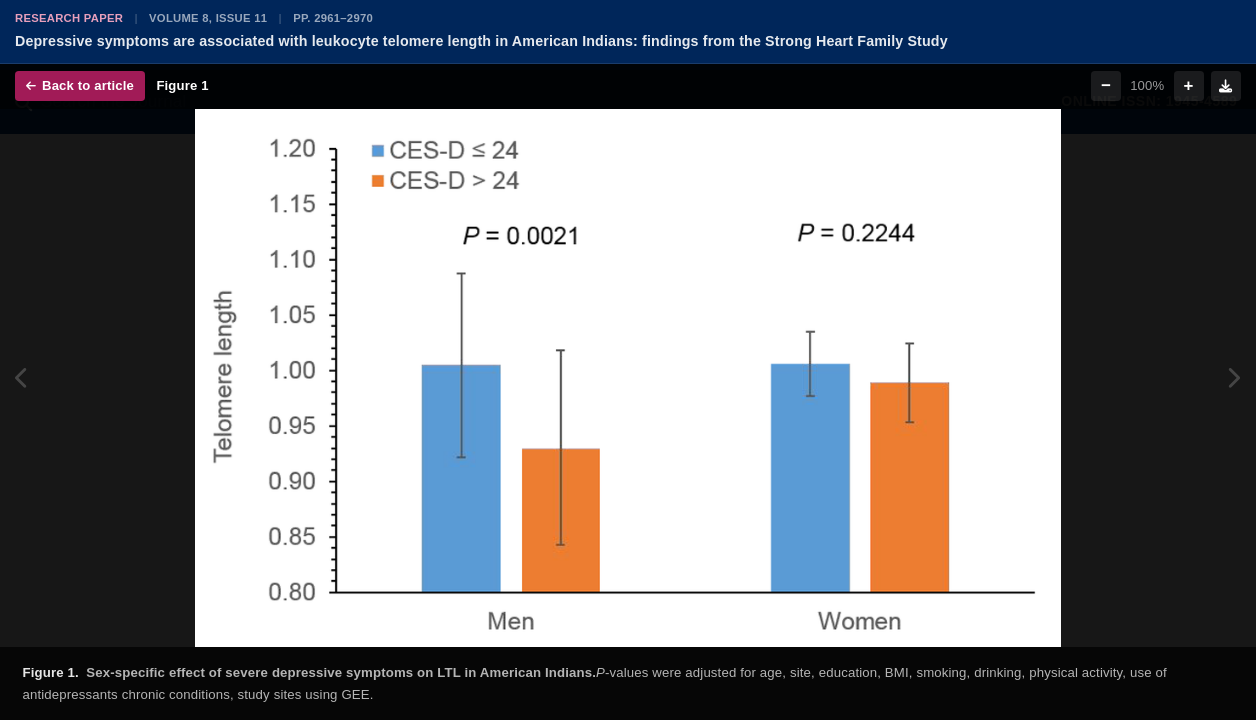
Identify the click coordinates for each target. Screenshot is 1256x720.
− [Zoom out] (1106, 85)
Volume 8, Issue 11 (208, 18)
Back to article (80, 85)
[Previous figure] (22, 378)
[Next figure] (1233, 378)
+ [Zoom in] (1189, 85)
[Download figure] (1226, 86)
